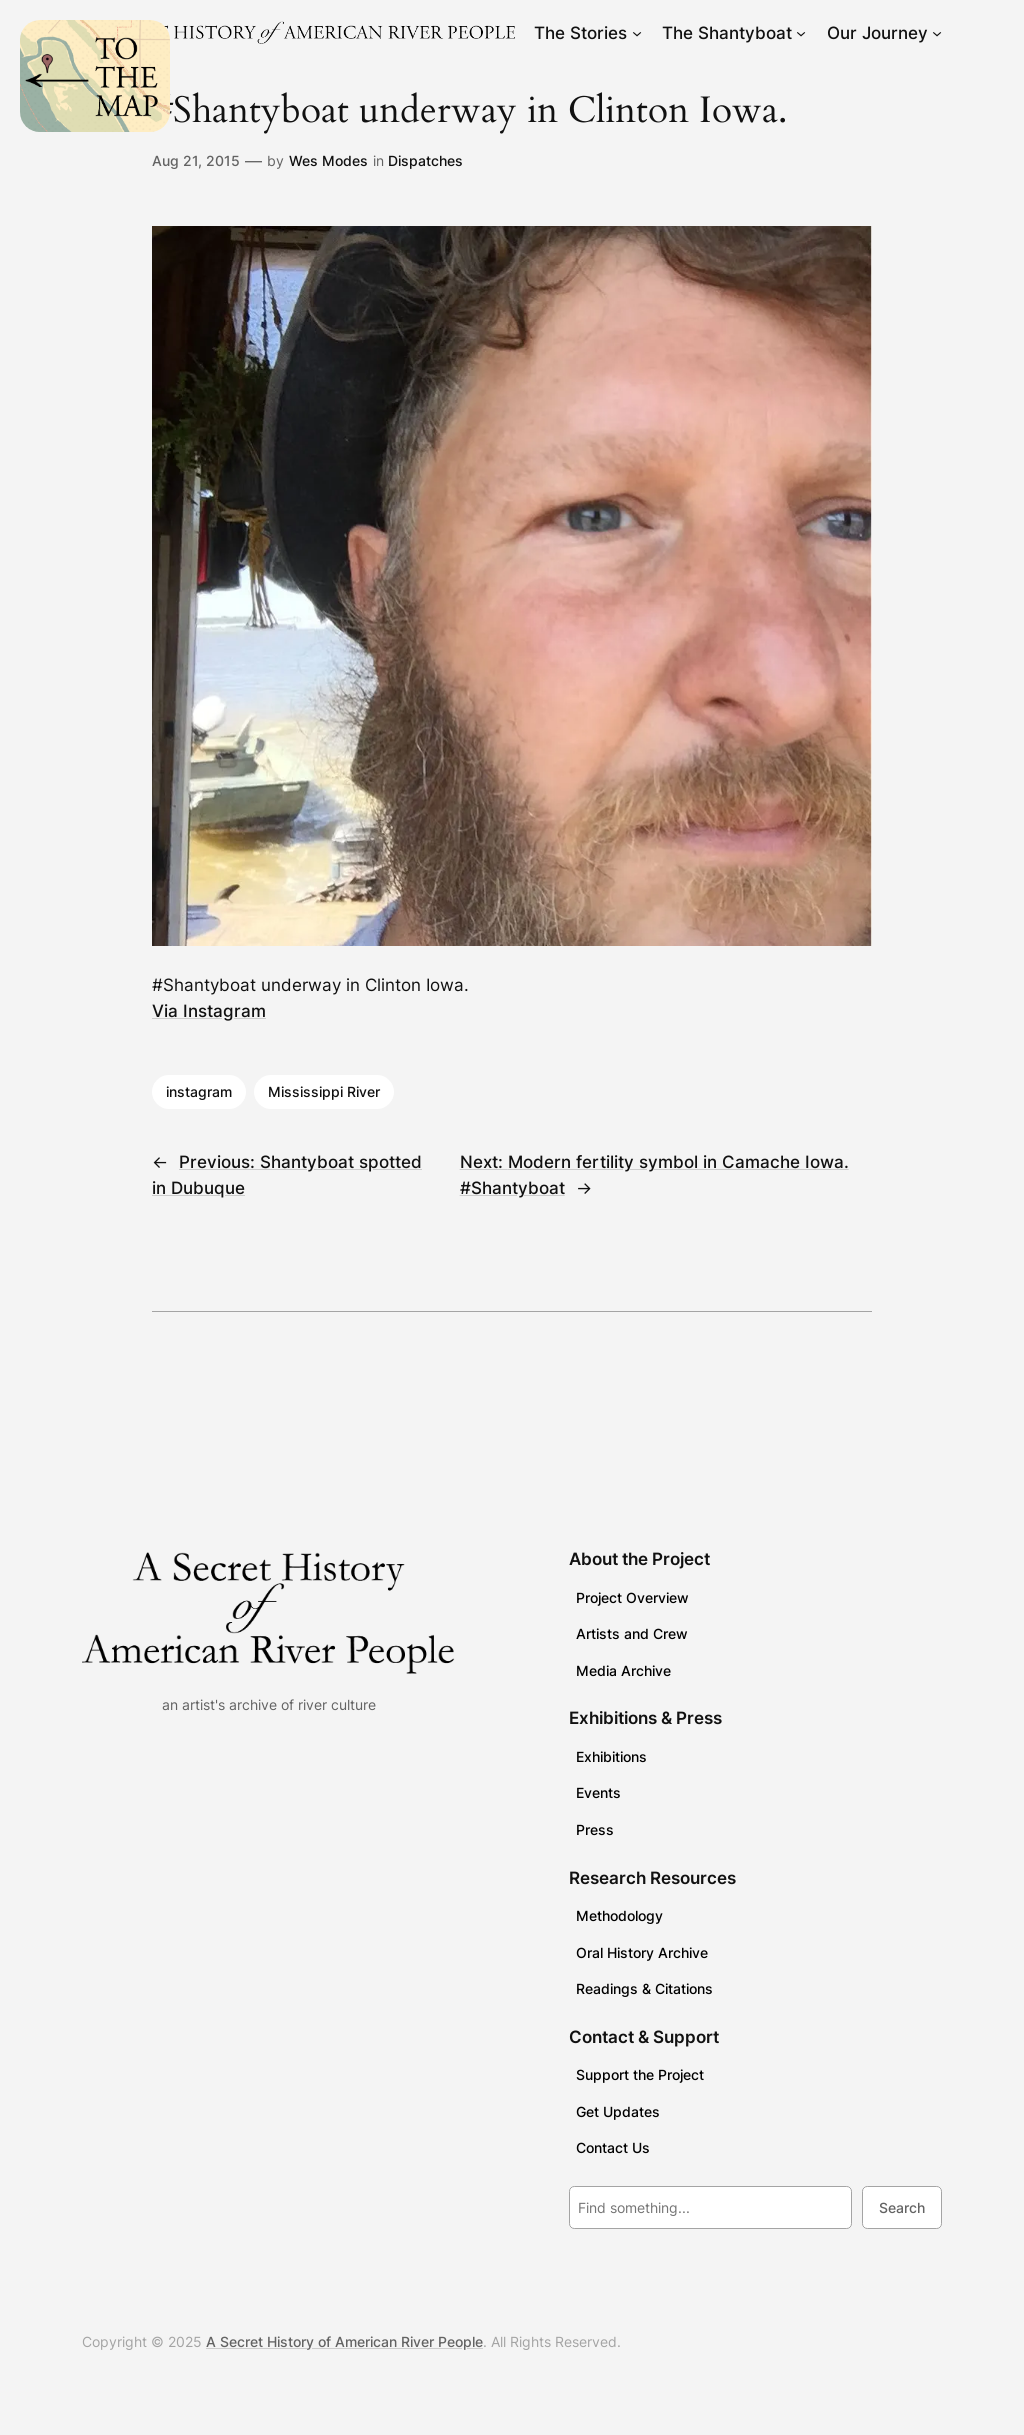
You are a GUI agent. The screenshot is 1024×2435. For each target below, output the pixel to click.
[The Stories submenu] (637, 33)
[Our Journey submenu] (937, 33)
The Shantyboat (727, 33)
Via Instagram (209, 1011)
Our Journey (877, 33)
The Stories (580, 33)
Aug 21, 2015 (196, 160)
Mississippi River (324, 1091)
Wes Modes (328, 160)
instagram (199, 1091)
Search (902, 2207)
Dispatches (425, 160)
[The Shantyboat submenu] (801, 33)
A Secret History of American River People (344, 2341)
